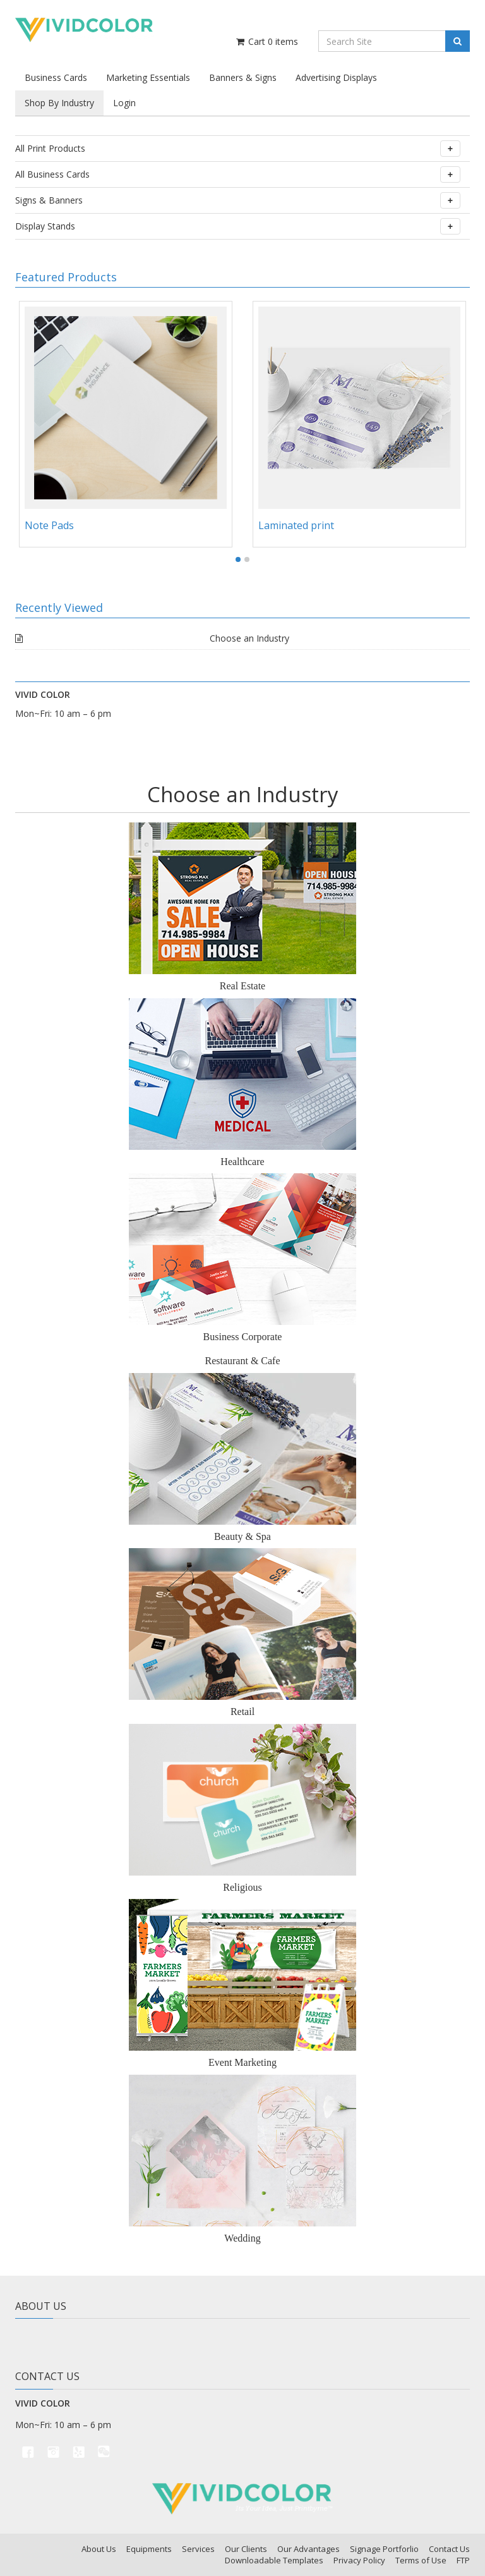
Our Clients (246, 2549)
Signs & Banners (237, 200)
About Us (98, 2549)
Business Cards (56, 77)
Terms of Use (420, 2560)
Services (198, 2549)
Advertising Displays (336, 77)
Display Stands (237, 226)
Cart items (266, 41)
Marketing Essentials (148, 77)
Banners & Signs (243, 77)
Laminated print (296, 525)
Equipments (149, 2549)
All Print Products (237, 148)
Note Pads (49, 525)
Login (124, 103)
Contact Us (449, 2549)
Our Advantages (308, 2549)
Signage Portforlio (384, 2549)
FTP (463, 2560)
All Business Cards (237, 174)
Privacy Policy (359, 2560)
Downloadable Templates (274, 2560)
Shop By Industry (59, 103)
